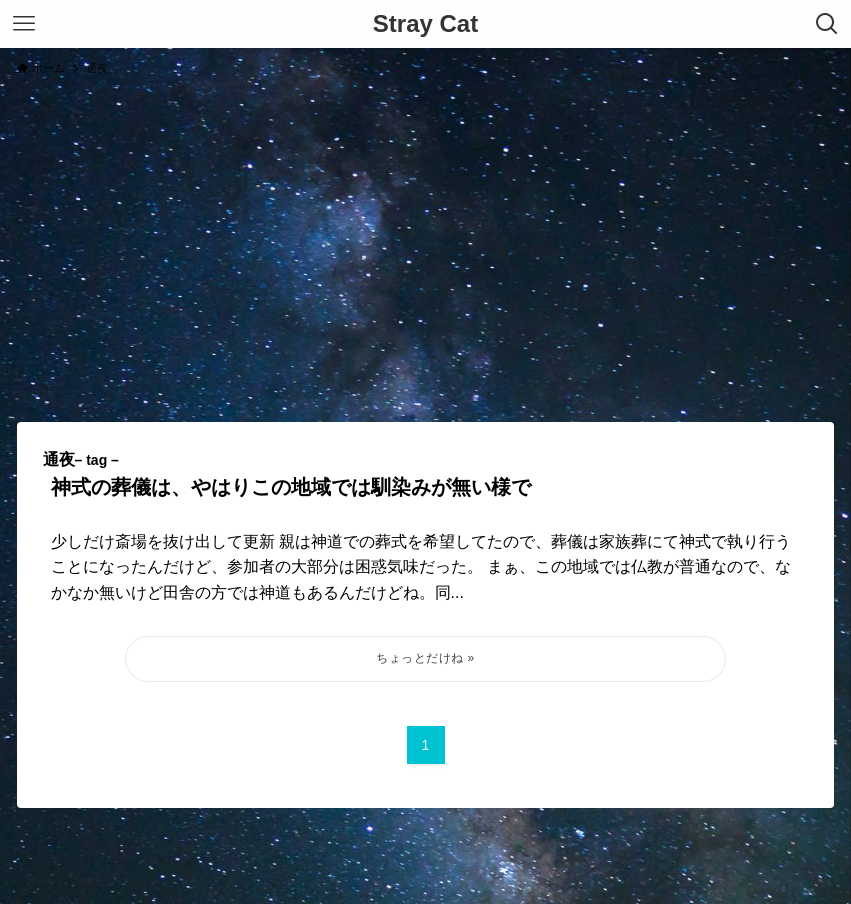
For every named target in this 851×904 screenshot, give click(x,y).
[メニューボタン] (24, 24)
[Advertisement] (425, 240)
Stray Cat (425, 24)
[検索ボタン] (827, 24)
